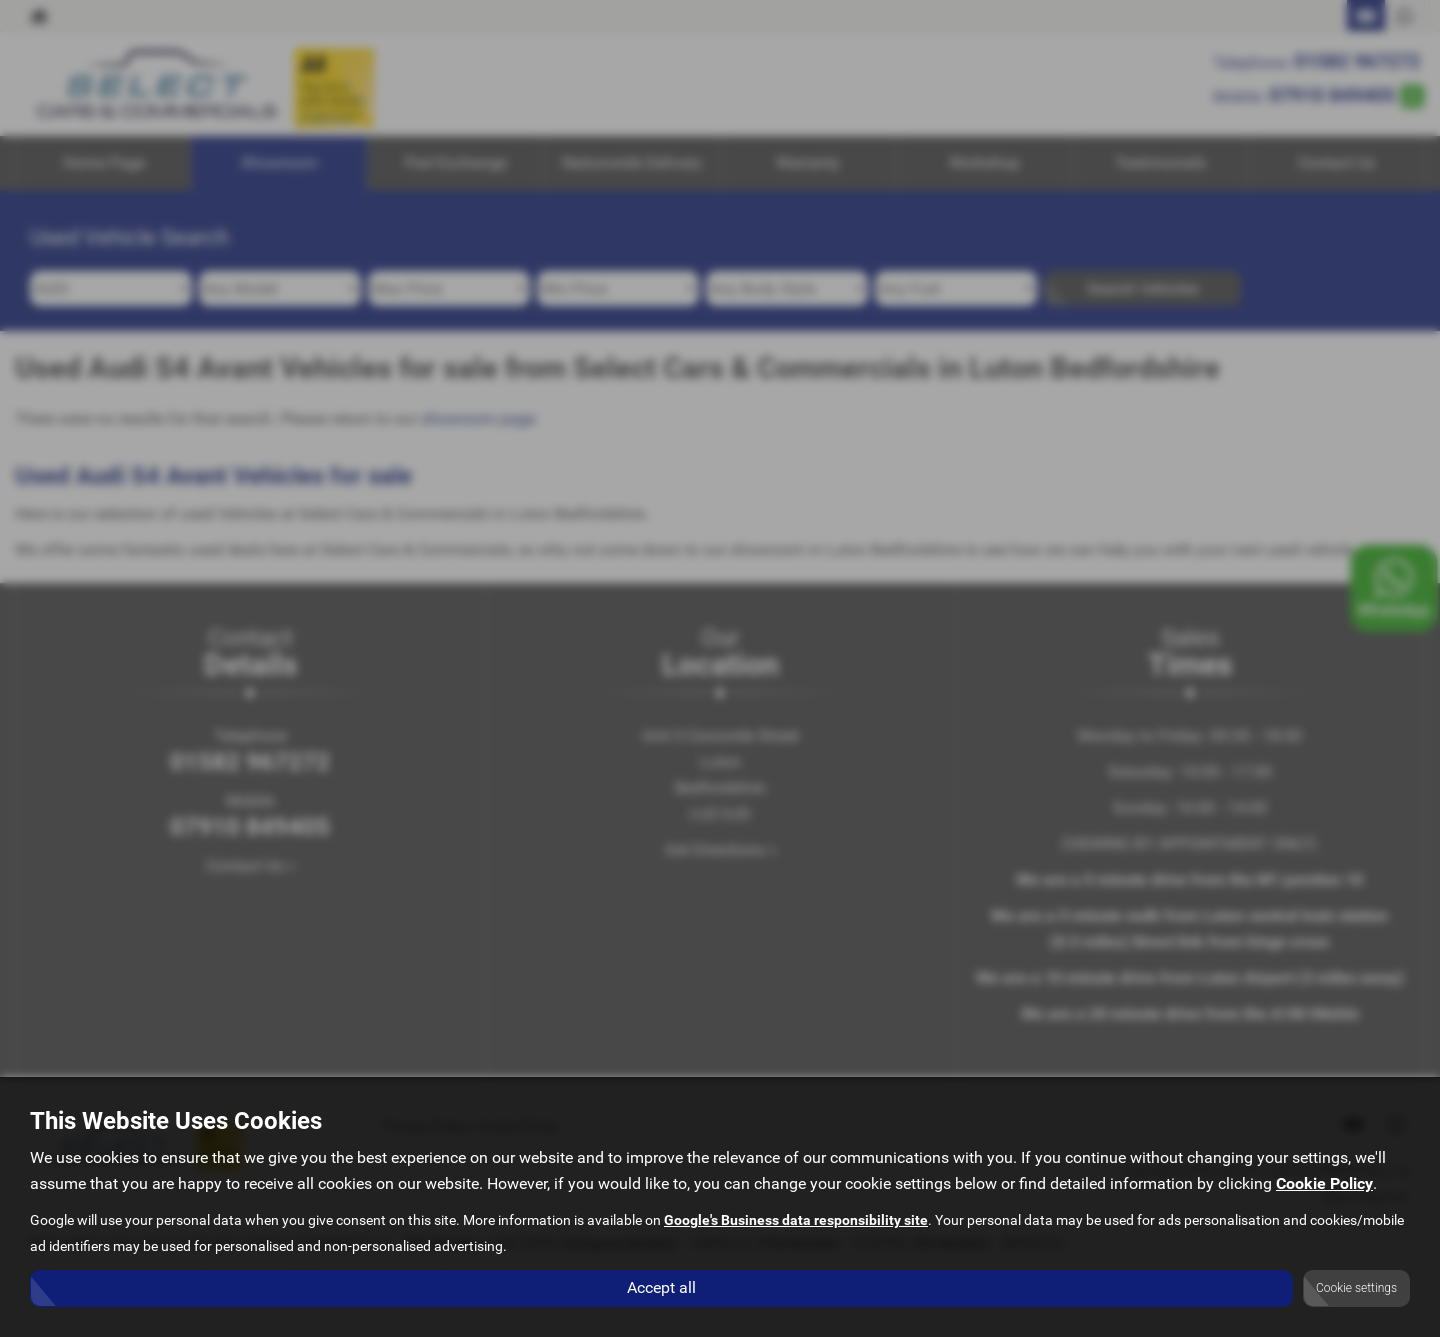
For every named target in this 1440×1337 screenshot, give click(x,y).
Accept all (661, 1287)
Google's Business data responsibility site (796, 1221)
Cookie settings (1356, 1288)
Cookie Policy (1324, 1184)
